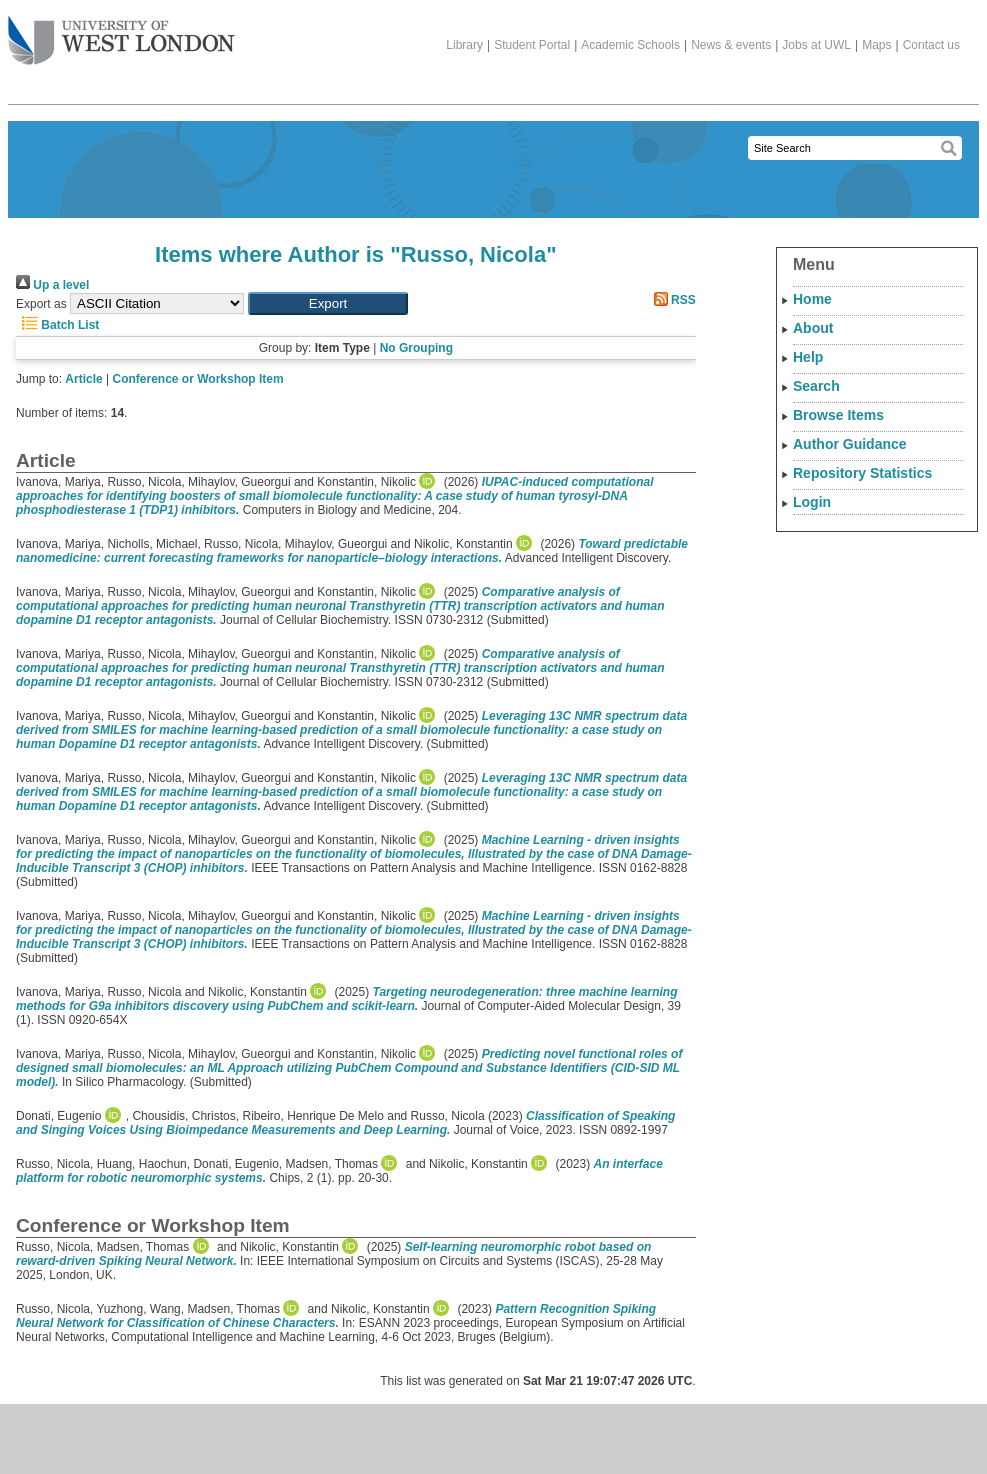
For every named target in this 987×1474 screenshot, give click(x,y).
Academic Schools (630, 45)
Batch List (57, 325)
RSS (672, 300)
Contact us (931, 45)
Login (812, 502)
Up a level (52, 285)
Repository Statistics (862, 473)
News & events (731, 45)
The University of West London (121, 33)
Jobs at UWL (816, 45)
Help (808, 357)
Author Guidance (850, 444)
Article (83, 379)
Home (812, 299)
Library (464, 45)
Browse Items (838, 415)
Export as (41, 304)
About (813, 328)
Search (816, 386)
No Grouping (416, 348)
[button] (328, 303)
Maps (876, 45)
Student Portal (532, 45)
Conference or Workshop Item (198, 379)
